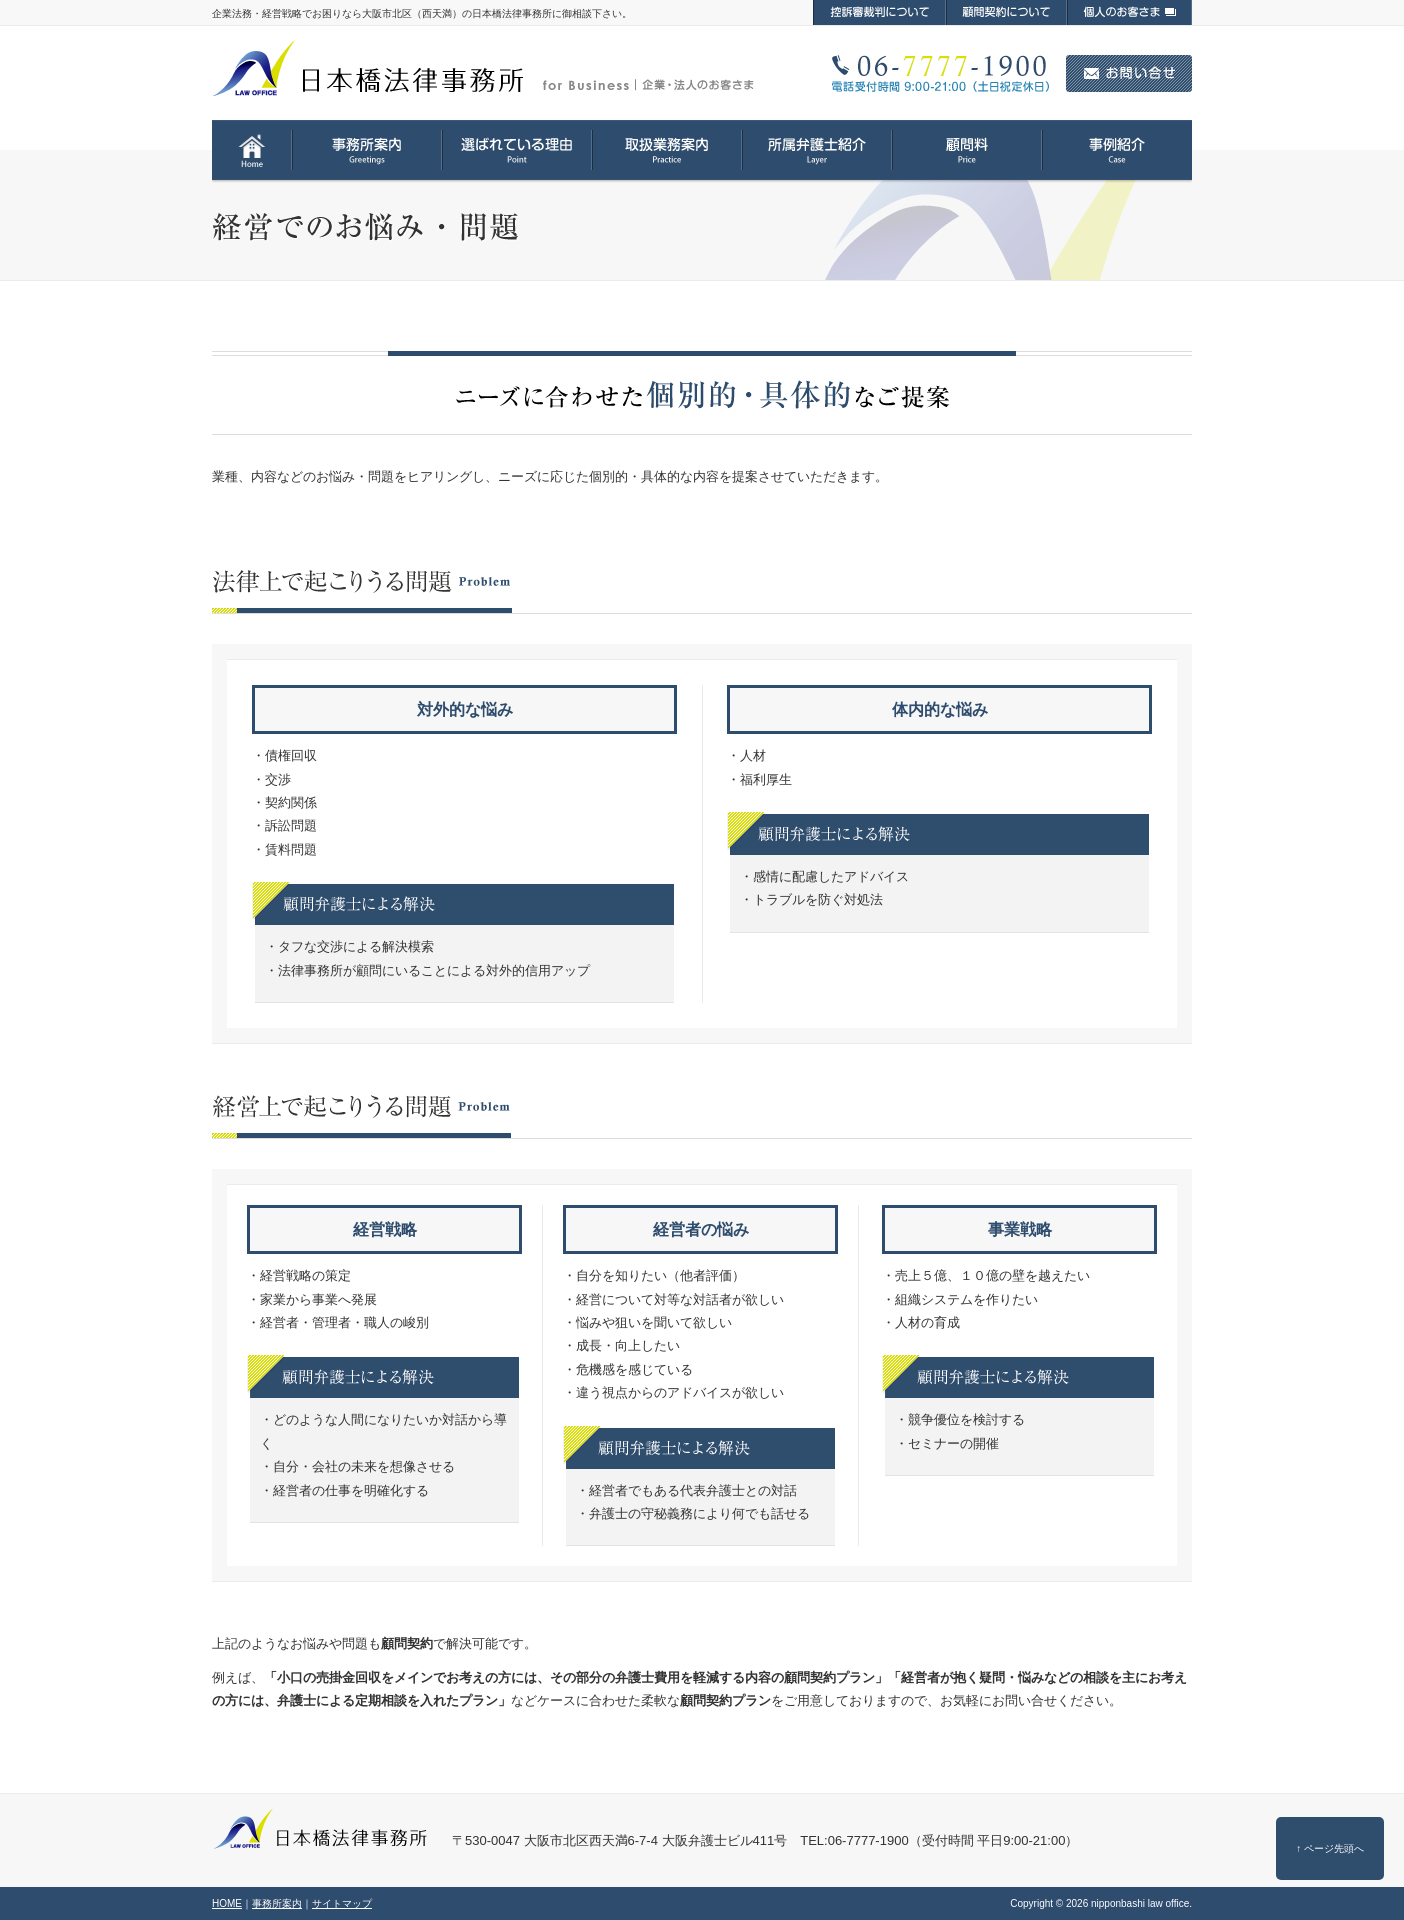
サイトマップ (342, 1903)
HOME (227, 1903)
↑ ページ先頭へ (1330, 1848)
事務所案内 (277, 1903)
